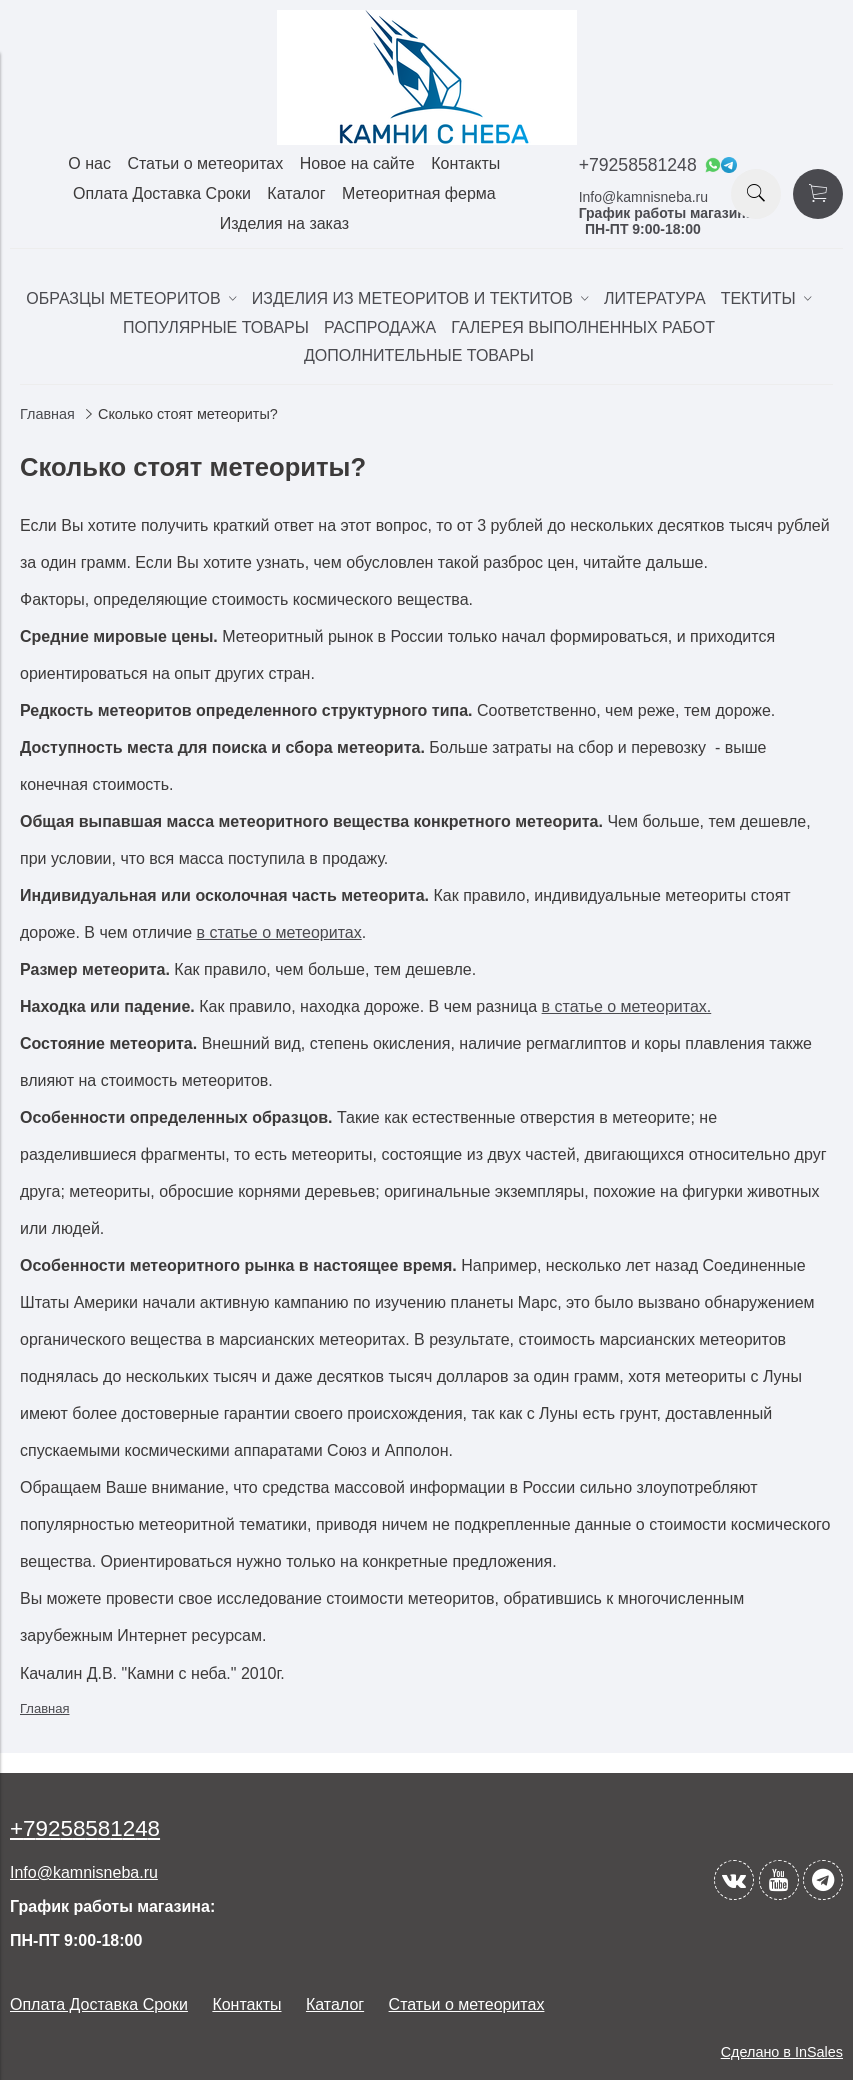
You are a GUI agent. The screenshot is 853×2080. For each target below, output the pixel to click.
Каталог (296, 193)
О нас (89, 163)
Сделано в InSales (782, 2052)
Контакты (465, 163)
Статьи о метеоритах (205, 163)
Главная (47, 414)
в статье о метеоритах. (627, 1006)
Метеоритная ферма (419, 193)
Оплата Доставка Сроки (162, 193)
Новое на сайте (357, 163)
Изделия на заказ (284, 223)
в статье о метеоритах (279, 932)
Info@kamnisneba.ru (643, 197)
